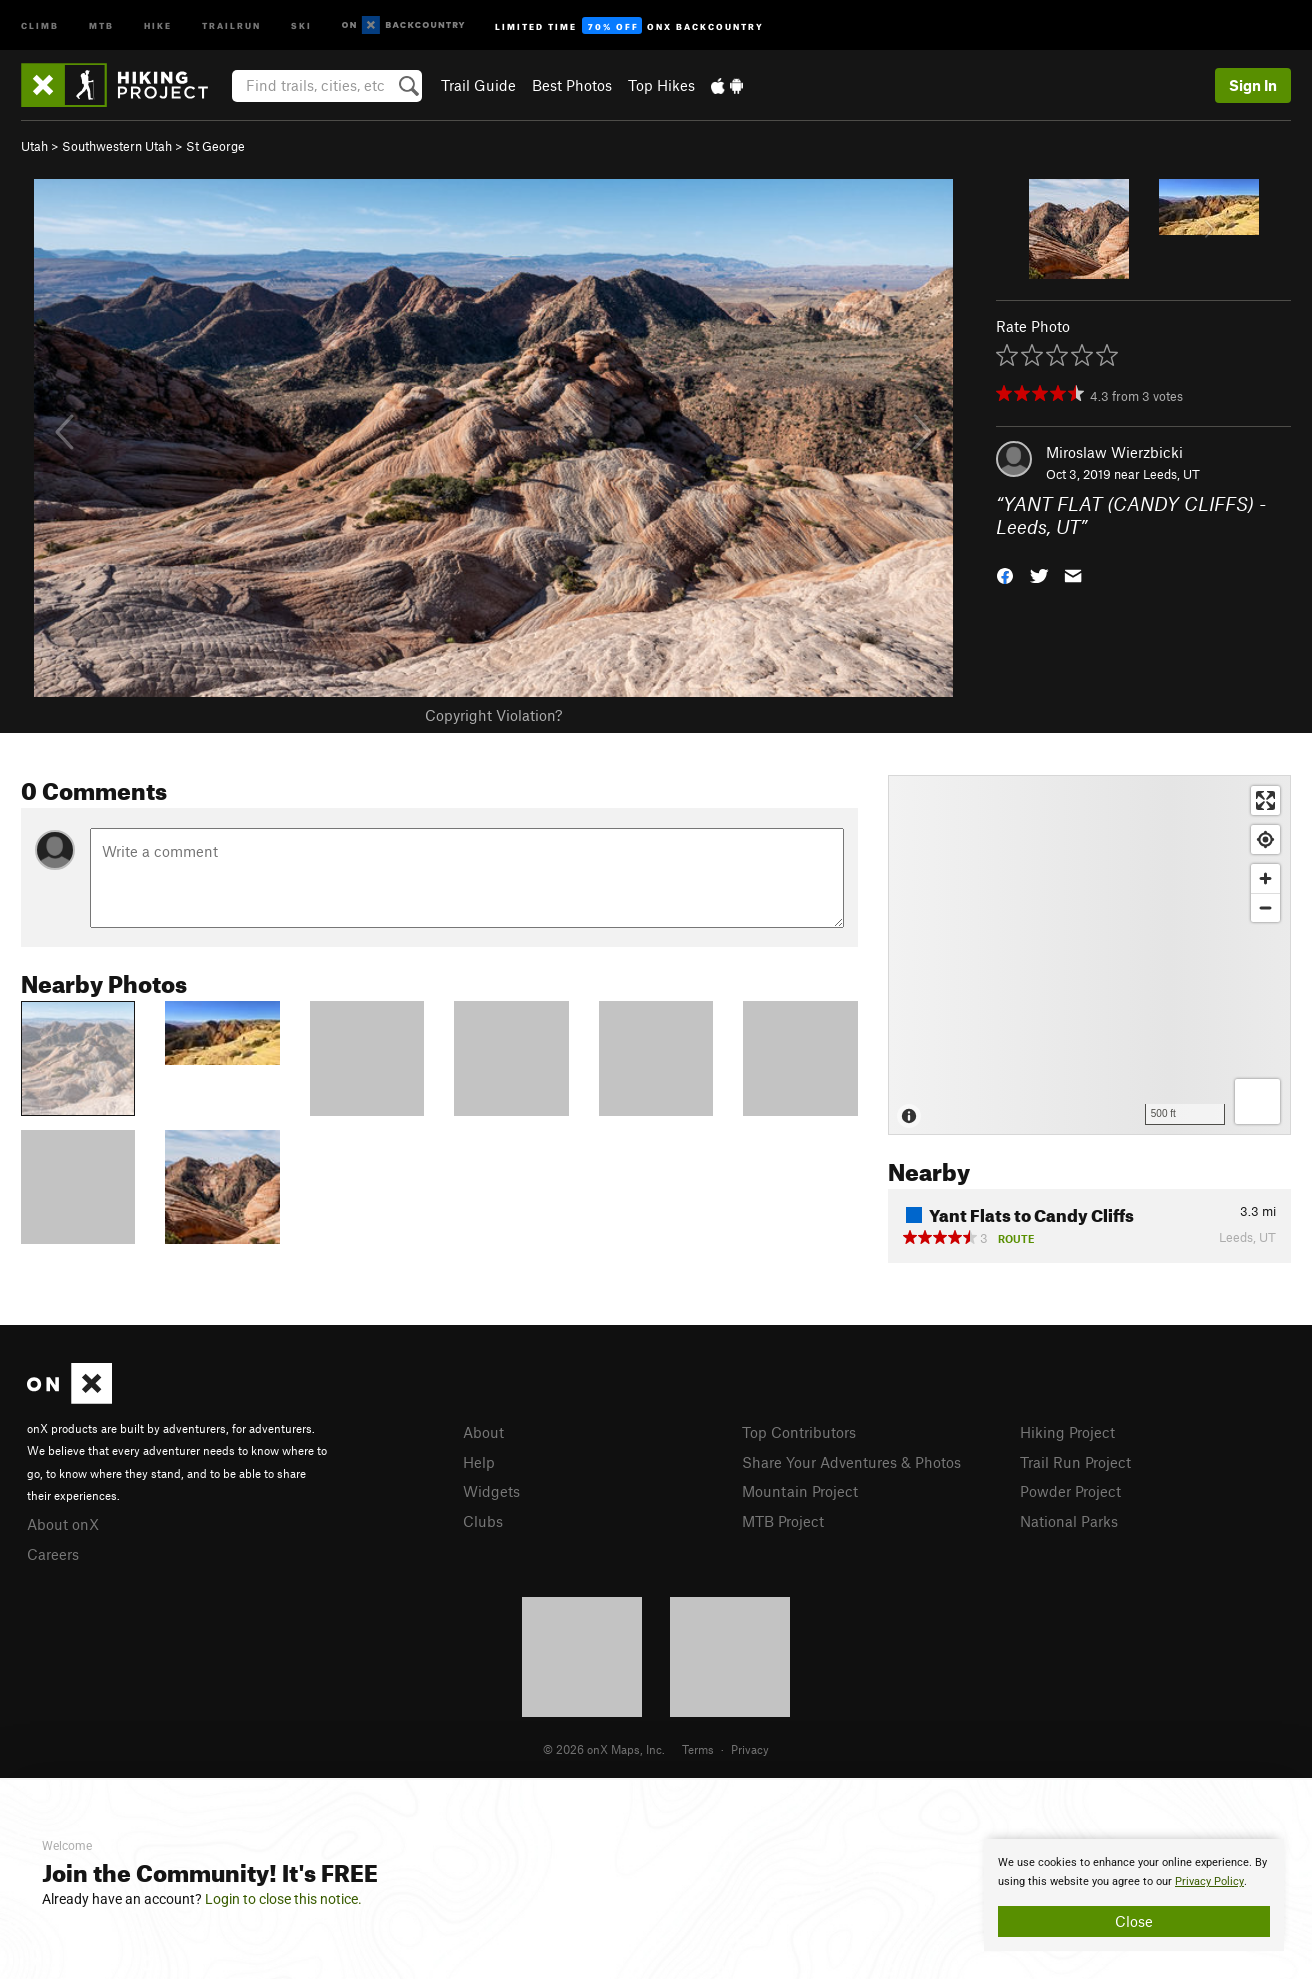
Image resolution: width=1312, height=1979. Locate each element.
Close (1134, 1921)
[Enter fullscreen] (1265, 800)
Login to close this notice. (283, 1899)
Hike (158, 24)
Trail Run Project (1075, 1462)
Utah (34, 146)
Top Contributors (799, 1432)
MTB (101, 24)
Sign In (1253, 85)
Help (479, 1462)
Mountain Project (800, 1491)
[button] (1005, 573)
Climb (40, 24)
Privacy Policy (1209, 1881)
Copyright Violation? (493, 715)
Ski (301, 24)
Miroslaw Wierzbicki (1114, 452)
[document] (1134, 1895)
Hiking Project (1067, 1432)
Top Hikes (661, 85)
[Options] (1257, 1101)
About (483, 1432)
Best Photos (572, 85)
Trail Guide (478, 85)
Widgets (491, 1491)
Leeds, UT (1171, 474)
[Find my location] (1265, 839)
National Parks (1069, 1521)
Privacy (750, 1749)
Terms (698, 1749)
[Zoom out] (1265, 907)
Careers (53, 1554)
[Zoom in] (1265, 878)
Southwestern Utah (117, 146)
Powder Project (1070, 1491)
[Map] (1089, 955)
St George (215, 146)
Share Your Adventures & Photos (851, 1462)
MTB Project (783, 1521)
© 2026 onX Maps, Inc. (604, 1749)
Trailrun (231, 24)
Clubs (483, 1521)
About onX (63, 1524)
